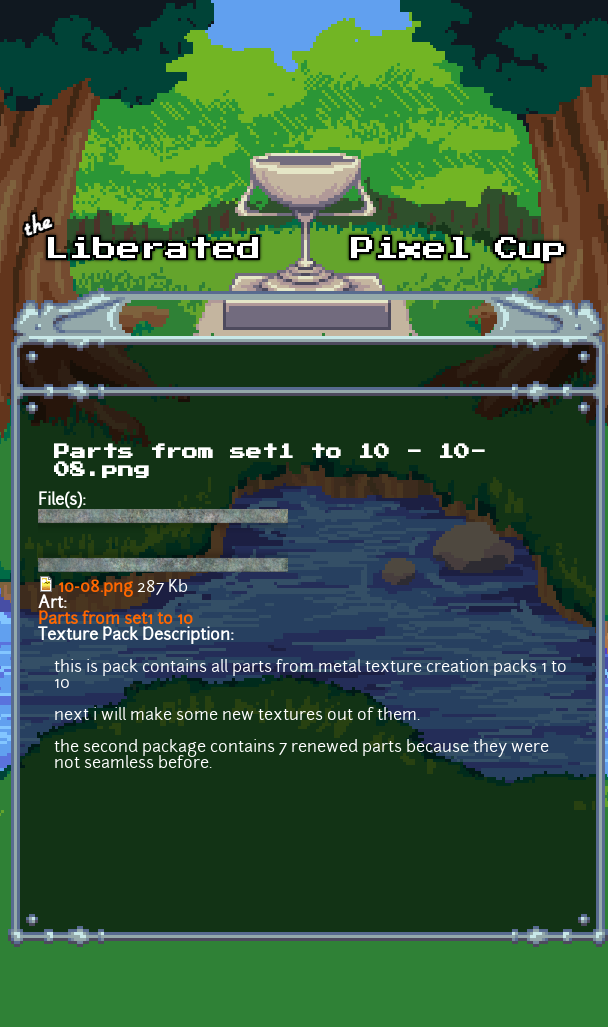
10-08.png (95, 588)
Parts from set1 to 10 (115, 620)
